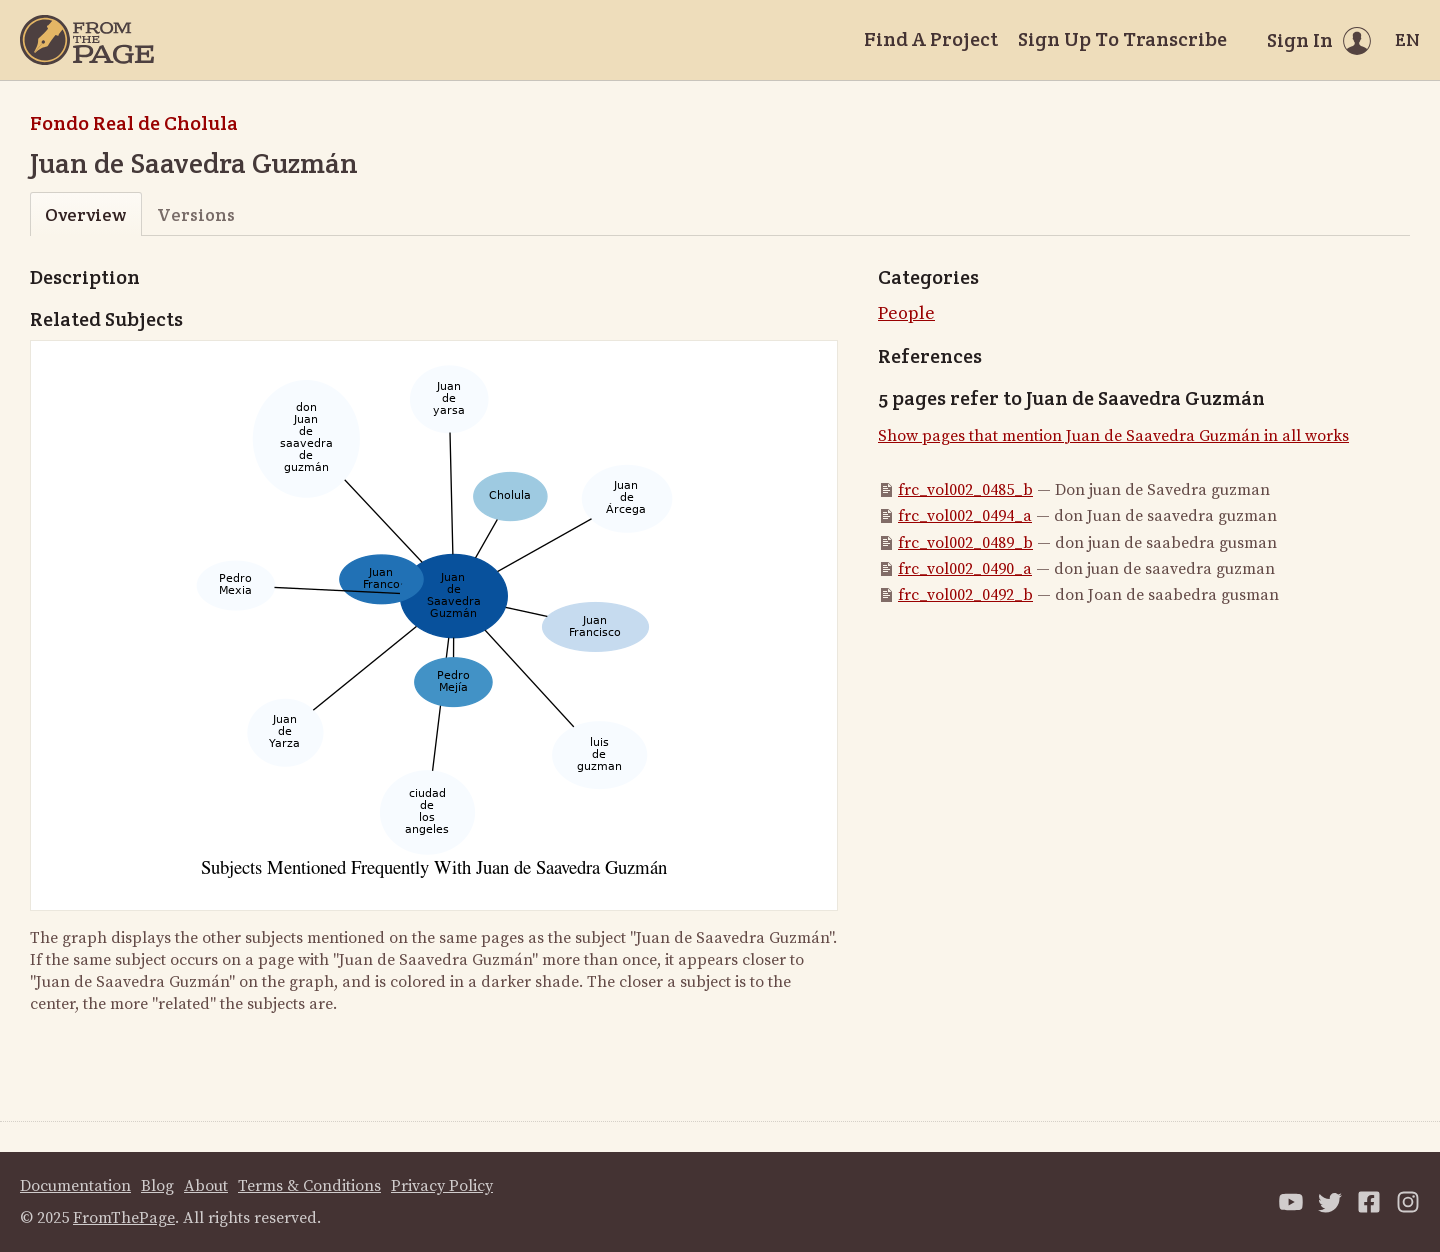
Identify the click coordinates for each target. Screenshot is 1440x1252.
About (206, 1186)
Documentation (75, 1186)
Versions (196, 214)
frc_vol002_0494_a (965, 516)
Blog (157, 1186)
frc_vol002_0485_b (965, 490)
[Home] (87, 40)
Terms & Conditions (309, 1186)
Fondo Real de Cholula (134, 123)
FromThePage (124, 1218)
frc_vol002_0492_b (965, 595)
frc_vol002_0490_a (965, 569)
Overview (85, 214)
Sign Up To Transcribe (1122, 39)
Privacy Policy (442, 1186)
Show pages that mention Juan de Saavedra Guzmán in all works (1113, 436)
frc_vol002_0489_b (965, 543)
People (906, 313)
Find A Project (931, 39)
